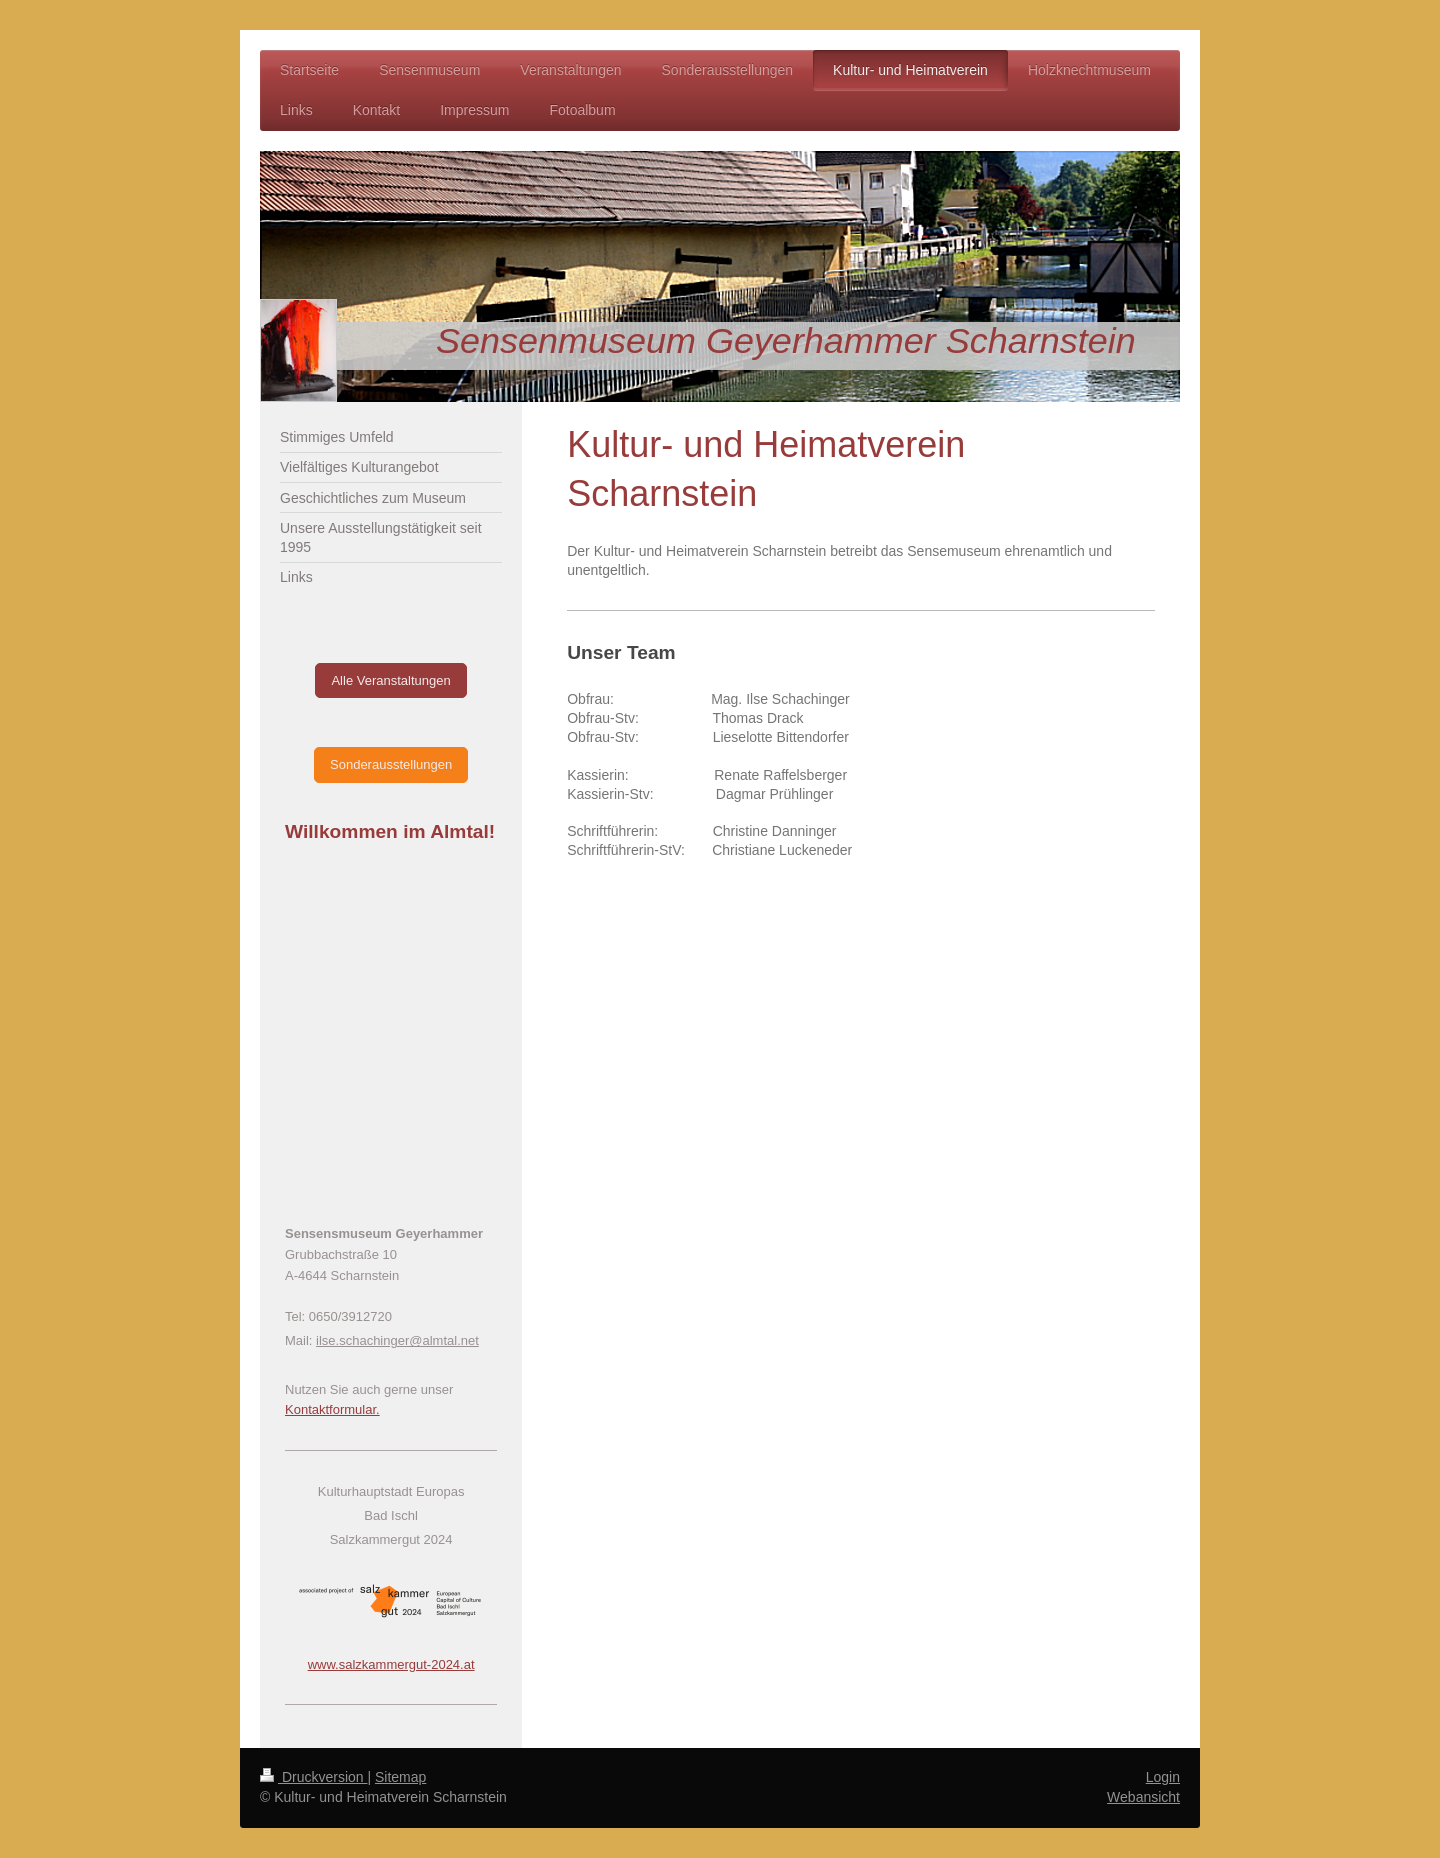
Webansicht (1143, 1797)
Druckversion (313, 1777)
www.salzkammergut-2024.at (391, 1664)
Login (1163, 1777)
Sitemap (400, 1777)
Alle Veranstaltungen (390, 680)
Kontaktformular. (332, 1409)
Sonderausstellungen (391, 764)
